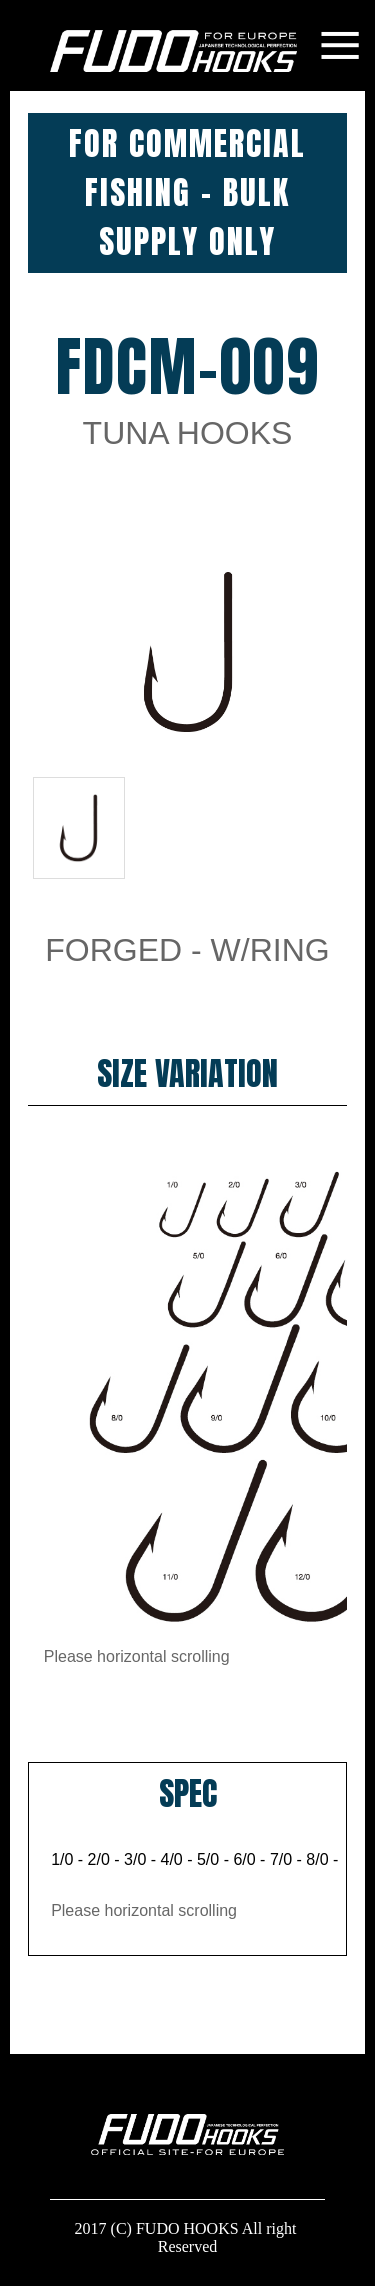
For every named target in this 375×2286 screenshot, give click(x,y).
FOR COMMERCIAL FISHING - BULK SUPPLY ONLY (187, 192)
